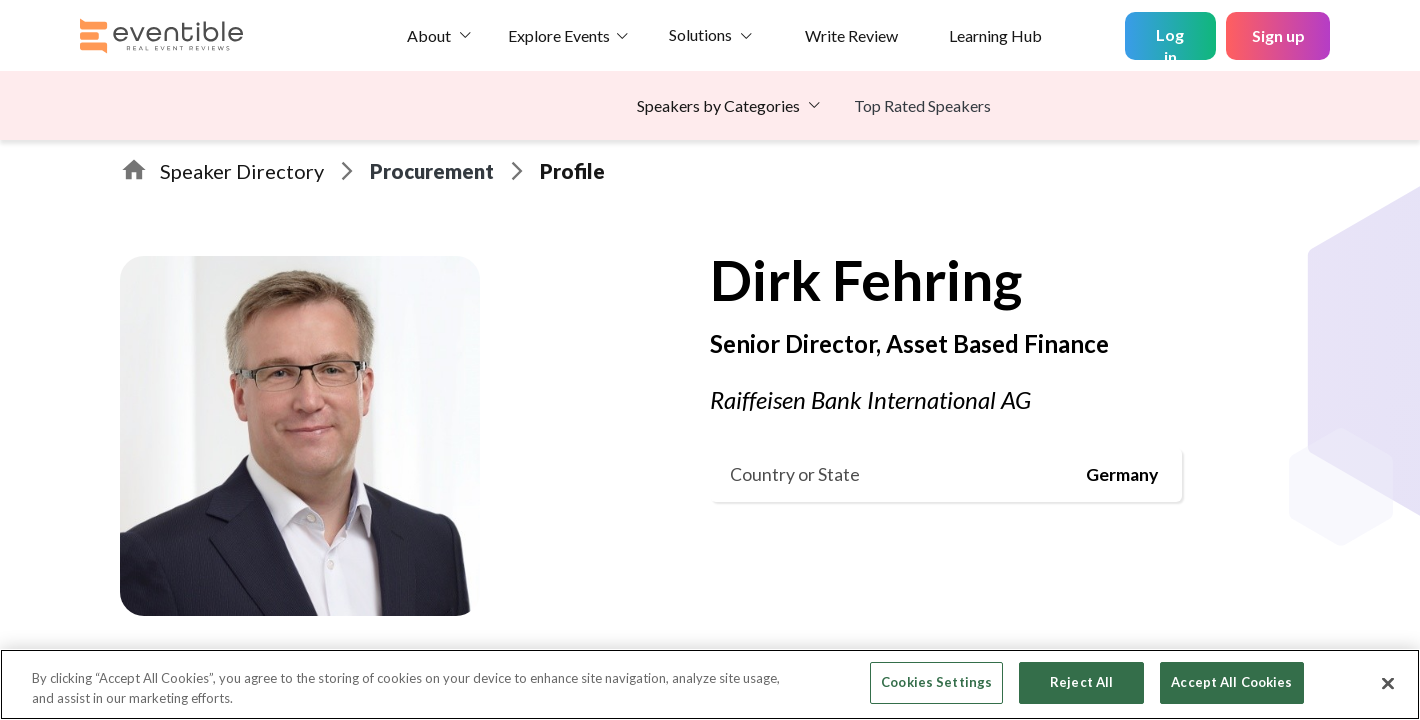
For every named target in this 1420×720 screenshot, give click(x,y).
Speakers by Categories (718, 105)
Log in (1170, 42)
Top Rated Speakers (922, 105)
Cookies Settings (936, 682)
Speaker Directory (242, 171)
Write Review (851, 35)
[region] (710, 684)
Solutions (700, 34)
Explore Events (559, 35)
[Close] (1388, 683)
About (429, 35)
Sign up (1278, 35)
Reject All (1081, 682)
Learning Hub (995, 35)
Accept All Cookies (1231, 682)
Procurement (432, 171)
